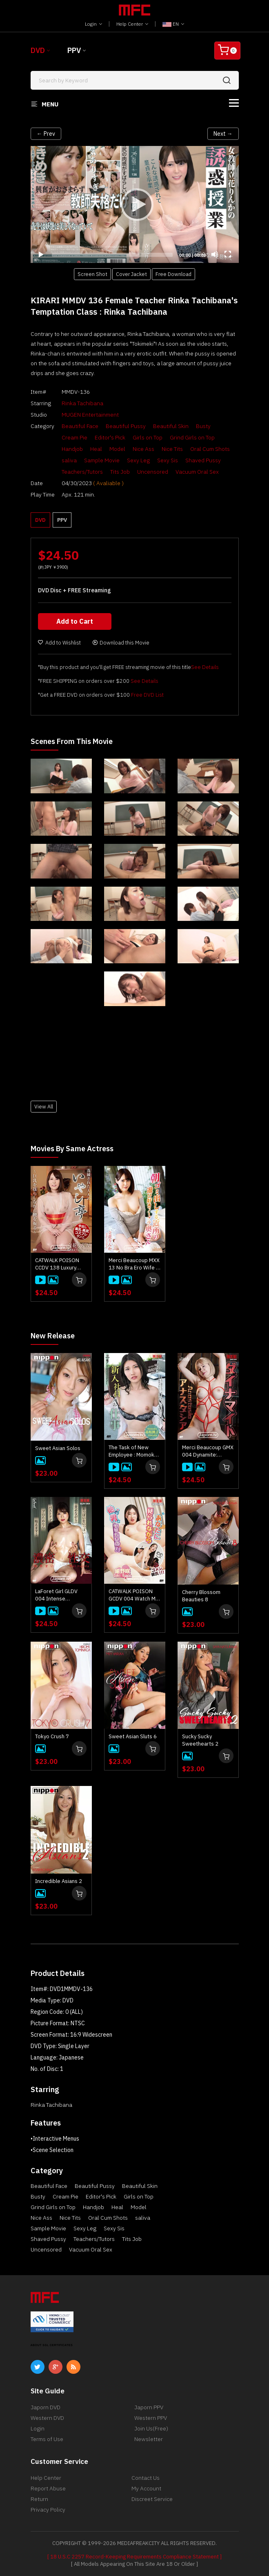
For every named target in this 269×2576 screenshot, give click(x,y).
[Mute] (214, 254)
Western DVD (47, 2417)
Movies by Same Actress (72, 1148)
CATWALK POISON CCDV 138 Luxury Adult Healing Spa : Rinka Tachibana (57, 1264)
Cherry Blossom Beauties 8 (201, 1596)
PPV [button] (62, 520)
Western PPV (150, 2417)
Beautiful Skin (171, 426)
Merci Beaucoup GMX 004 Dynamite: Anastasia (207, 1451)
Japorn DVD (45, 2407)
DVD (38, 50)
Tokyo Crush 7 (52, 1736)
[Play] (134, 204)
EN (173, 24)
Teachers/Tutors (82, 471)
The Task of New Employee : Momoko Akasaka (133, 1451)
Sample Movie (102, 460)
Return (39, 2499)
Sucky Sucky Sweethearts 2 (200, 1740)
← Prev (46, 133)
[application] (135, 204)
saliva (69, 460)
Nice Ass (143, 449)
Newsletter (148, 2439)
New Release (53, 1335)
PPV (74, 50)
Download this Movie (120, 642)
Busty (203, 426)
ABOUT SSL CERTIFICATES (52, 2345)
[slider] (112, 255)
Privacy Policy (48, 2509)
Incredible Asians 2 (58, 1881)
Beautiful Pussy (126, 426)
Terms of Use (47, 2439)
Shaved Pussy (203, 460)
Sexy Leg (138, 460)
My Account (146, 2488)
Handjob (72, 449)
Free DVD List (147, 694)
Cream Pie (74, 437)
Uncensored (152, 471)
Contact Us (145, 2477)
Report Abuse (48, 2488)
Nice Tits (172, 449)
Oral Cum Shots (210, 449)
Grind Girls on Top (192, 437)
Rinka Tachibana (82, 403)
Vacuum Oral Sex (197, 471)
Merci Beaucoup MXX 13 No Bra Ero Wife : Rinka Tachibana (134, 1264)
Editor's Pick (110, 437)
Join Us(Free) (151, 2428)
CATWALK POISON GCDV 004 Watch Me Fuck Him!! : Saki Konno (134, 1595)
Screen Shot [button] (92, 274)
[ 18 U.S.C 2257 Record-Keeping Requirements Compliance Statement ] (134, 2556)
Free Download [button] (173, 274)
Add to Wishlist (59, 642)
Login (93, 24)
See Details (205, 667)
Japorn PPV (148, 2407)
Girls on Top (147, 437)
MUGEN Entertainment (90, 414)
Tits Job (120, 471)
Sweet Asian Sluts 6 (133, 1736)
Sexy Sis (167, 460)
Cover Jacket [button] (131, 274)
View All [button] (43, 1106)
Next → (223, 133)
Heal (96, 449)
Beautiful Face (80, 426)
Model (117, 449)
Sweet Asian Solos (57, 1448)
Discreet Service (152, 2499)
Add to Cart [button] (74, 621)
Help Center (132, 24)
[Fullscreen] (227, 254)
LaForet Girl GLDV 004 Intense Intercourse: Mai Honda (56, 1595)
